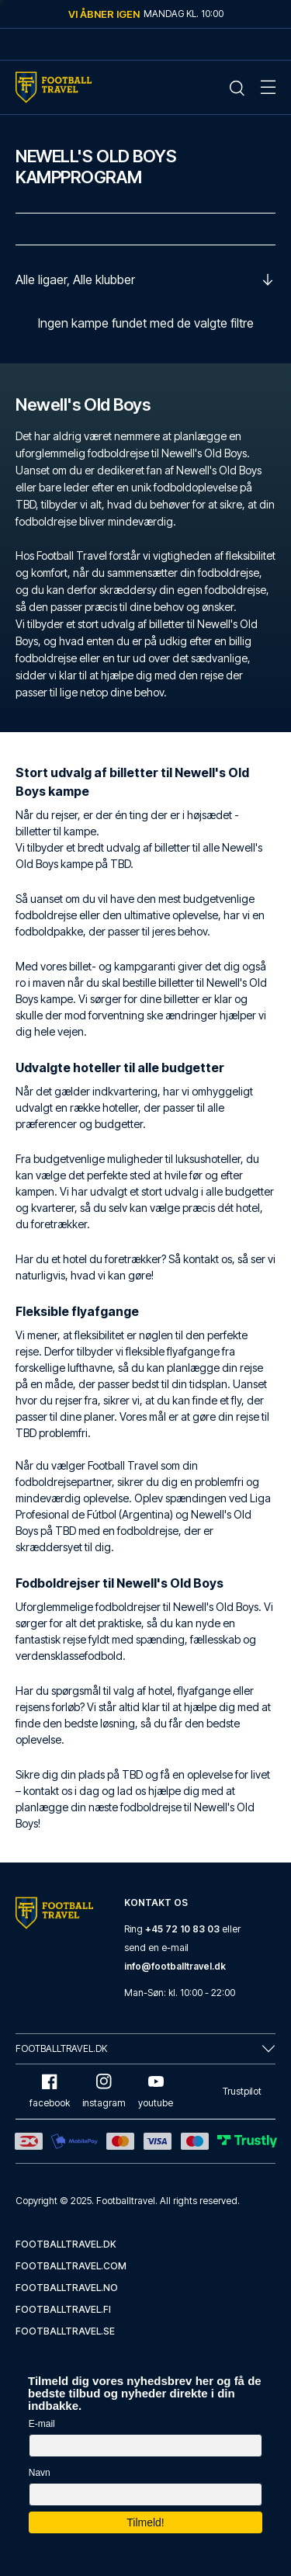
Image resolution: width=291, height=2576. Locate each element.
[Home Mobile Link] (54, 87)
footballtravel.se (65, 2331)
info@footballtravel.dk (175, 1966)
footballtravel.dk (66, 2244)
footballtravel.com (71, 2266)
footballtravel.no (67, 2287)
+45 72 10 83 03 (182, 1929)
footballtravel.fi (63, 2309)
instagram (104, 2091)
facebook (49, 2091)
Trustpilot (242, 2091)
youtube (155, 2091)
